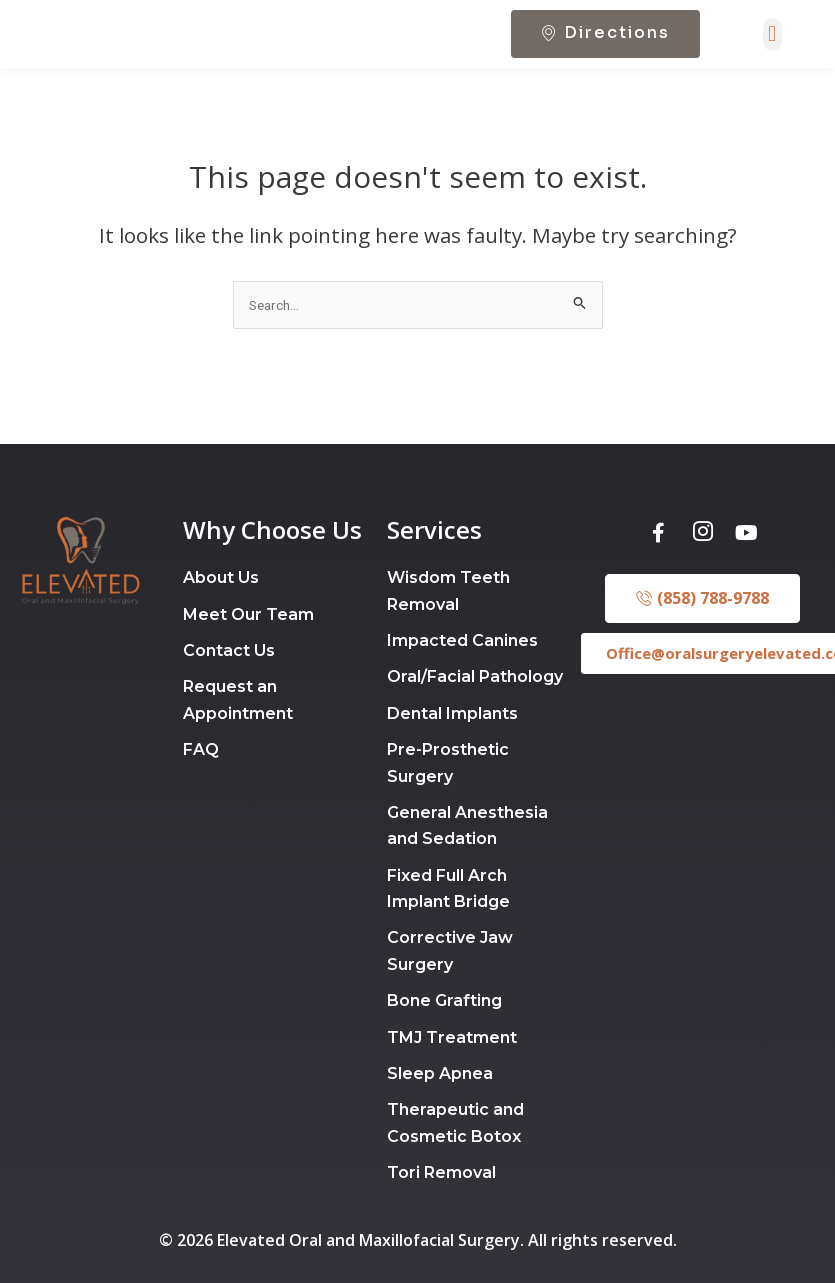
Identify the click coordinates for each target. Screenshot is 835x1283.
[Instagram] (703, 570)
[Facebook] (659, 570)
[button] (772, 65)
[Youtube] (747, 570)
